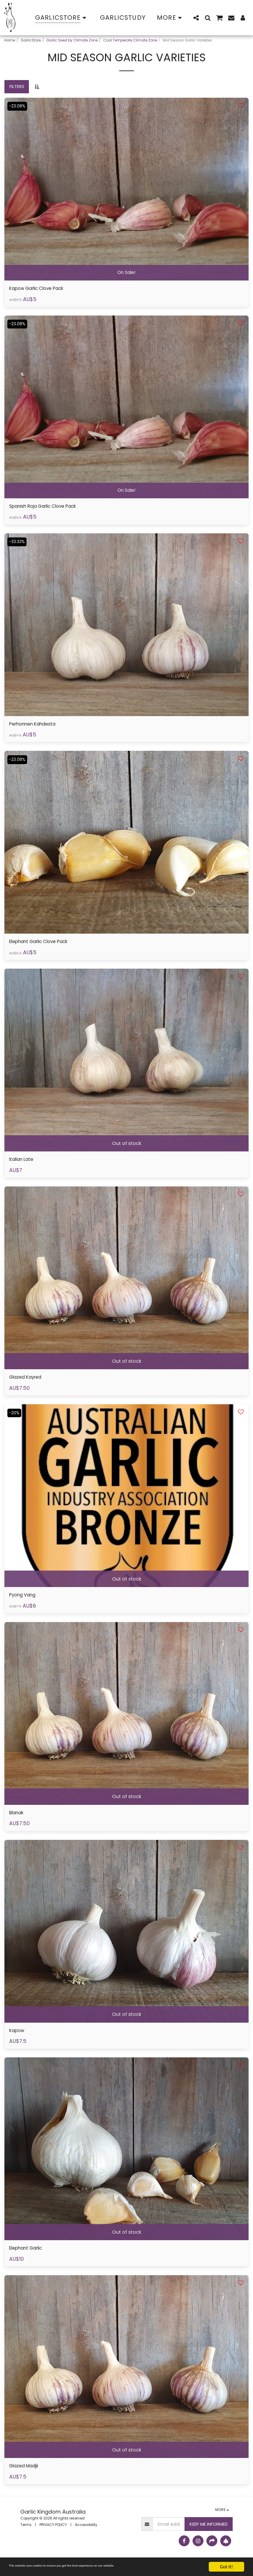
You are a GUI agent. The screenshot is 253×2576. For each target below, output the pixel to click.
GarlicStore (31, 40)
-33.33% (18, 544)
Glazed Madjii (26, 2479)
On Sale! (126, 272)
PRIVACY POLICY (53, 2538)
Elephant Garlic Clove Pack (44, 946)
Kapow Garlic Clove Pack (42, 289)
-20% (15, 1420)
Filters (16, 86)
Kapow (18, 2041)
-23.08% (18, 106)
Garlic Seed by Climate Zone (72, 40)
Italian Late (23, 1165)
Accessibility (86, 2538)
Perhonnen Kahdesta (36, 727)
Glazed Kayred (28, 1384)
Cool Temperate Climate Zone (130, 40)
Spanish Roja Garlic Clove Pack (50, 508)
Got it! (226, 2567)
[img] (126, 189)
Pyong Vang (25, 1603)
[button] (196, 17)
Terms (26, 2538)
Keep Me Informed (209, 2537)
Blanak (18, 1822)
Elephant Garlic (29, 2260)
